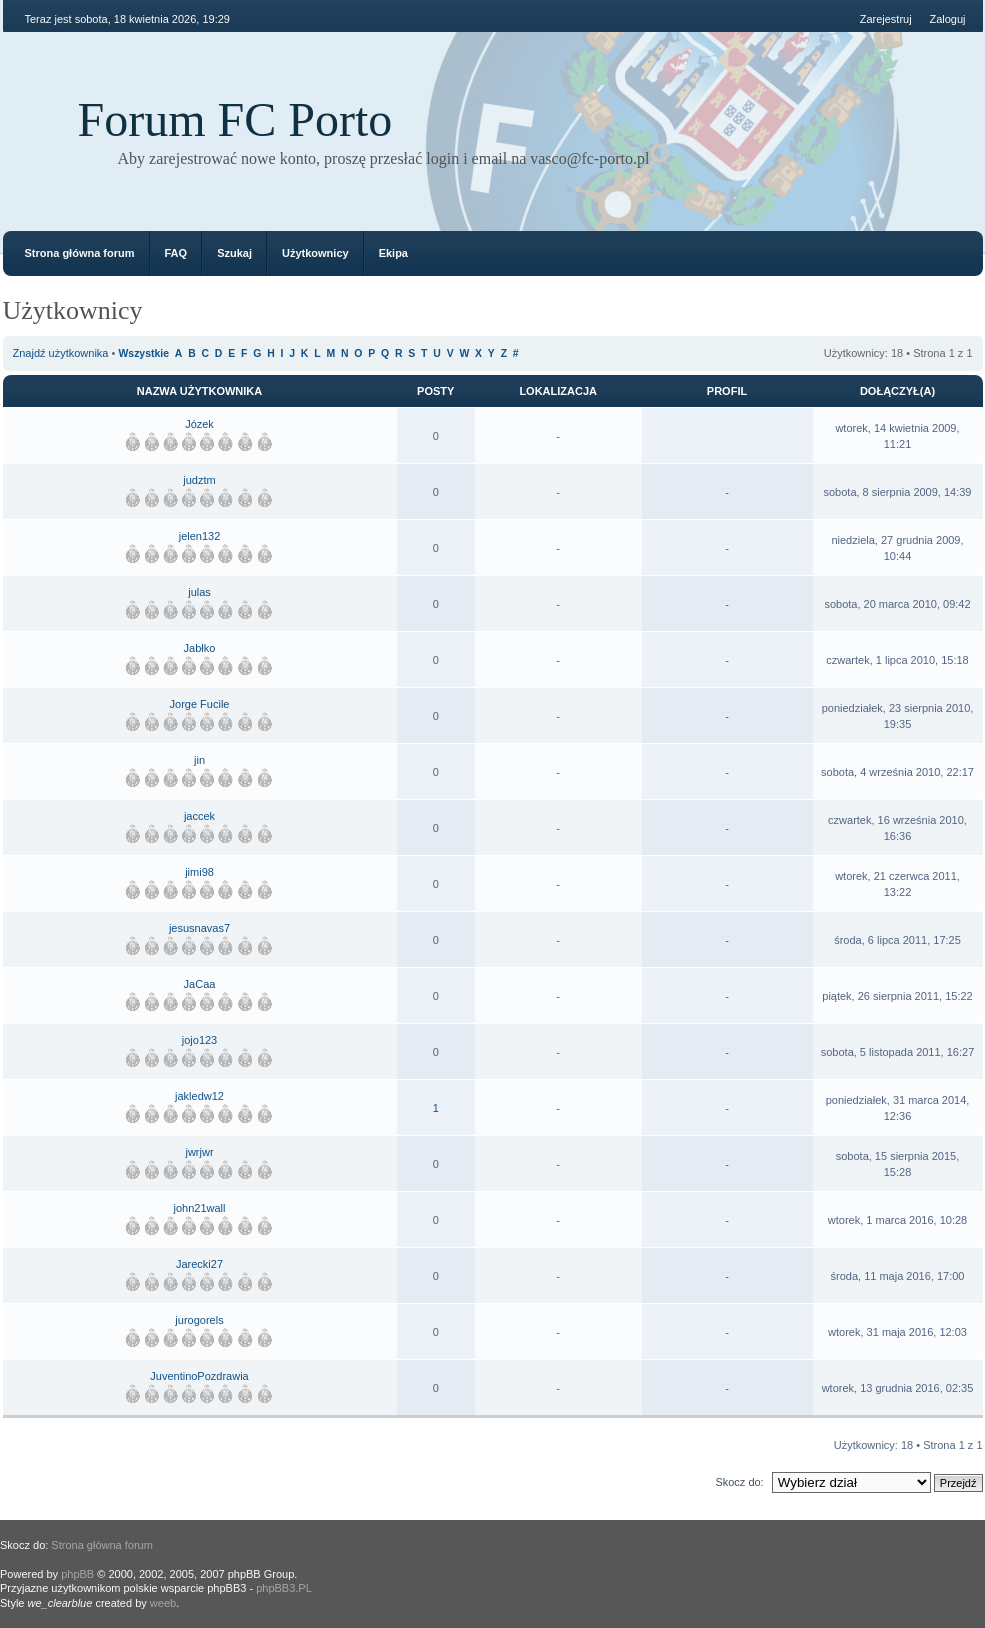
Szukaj (234, 253)
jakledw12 (199, 1096)
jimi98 (199, 872)
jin (199, 760)
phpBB (77, 1574)
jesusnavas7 (199, 928)
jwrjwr (199, 1152)
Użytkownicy (315, 253)
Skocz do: (739, 1482)
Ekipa (393, 253)
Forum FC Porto (235, 119)
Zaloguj (947, 19)
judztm (199, 480)
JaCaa (200, 984)
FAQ (176, 253)
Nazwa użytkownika (199, 391)
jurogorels (199, 1320)
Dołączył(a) (897, 391)
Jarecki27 (199, 1264)
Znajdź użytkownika (61, 353)
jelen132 (200, 536)
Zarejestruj (886, 19)
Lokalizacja (558, 391)
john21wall (200, 1208)
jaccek (199, 816)
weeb (163, 1603)
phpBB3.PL (284, 1588)
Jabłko (200, 648)
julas (199, 592)
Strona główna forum (80, 253)
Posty (435, 391)
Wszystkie (143, 353)
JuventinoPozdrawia (199, 1376)
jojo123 (199, 1040)
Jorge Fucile (200, 704)
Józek (199, 424)
